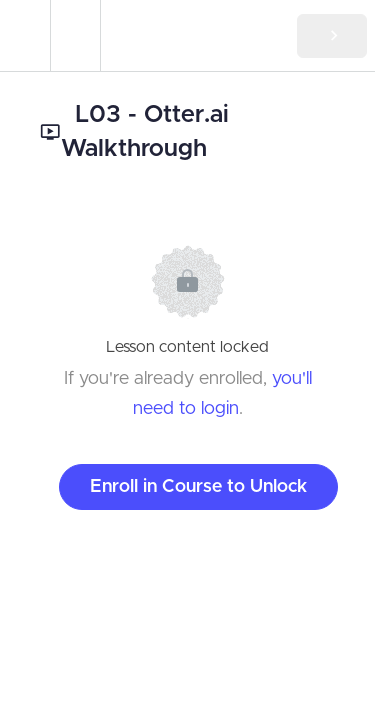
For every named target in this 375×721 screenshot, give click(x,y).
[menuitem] (75, 35)
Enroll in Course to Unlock (198, 487)
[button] (25, 35)
